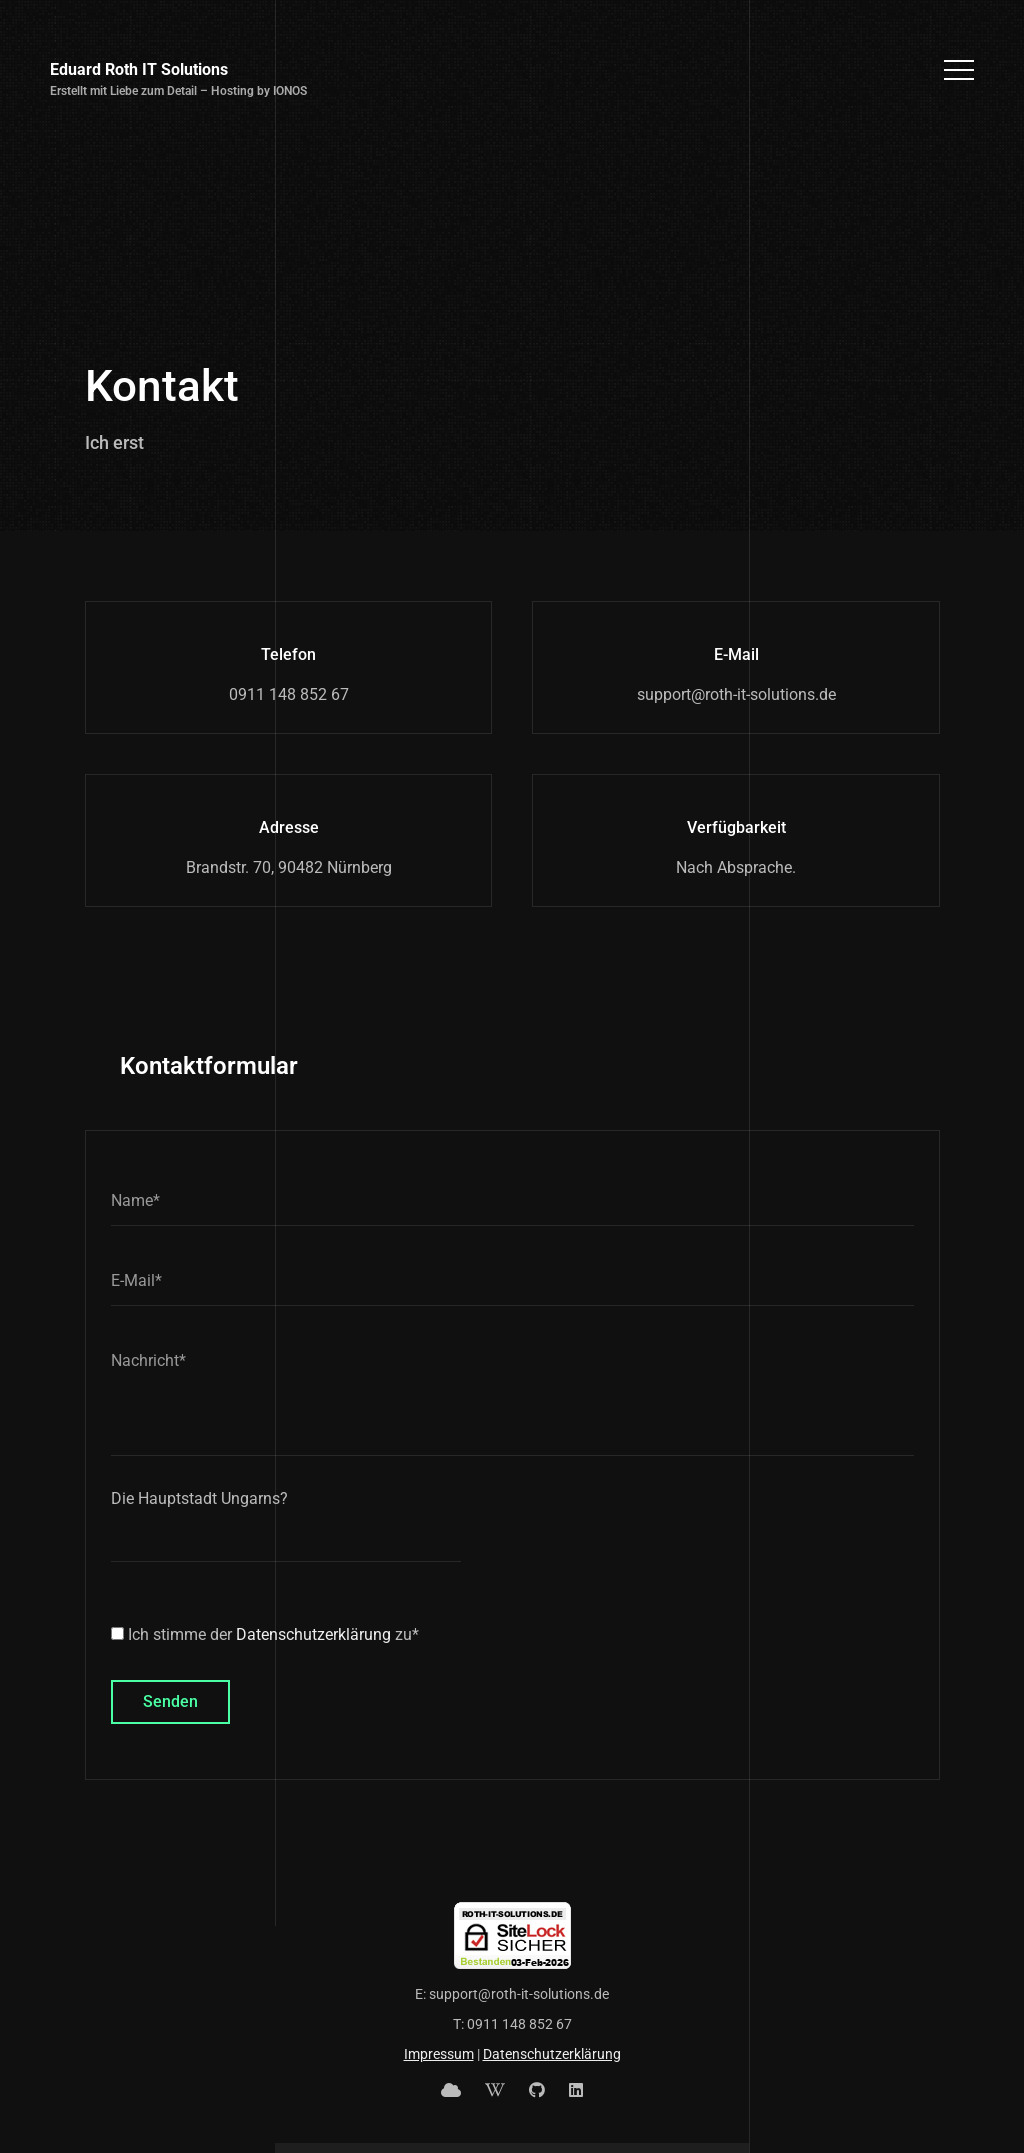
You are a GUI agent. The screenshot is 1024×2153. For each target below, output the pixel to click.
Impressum (439, 2054)
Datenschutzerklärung (313, 1634)
